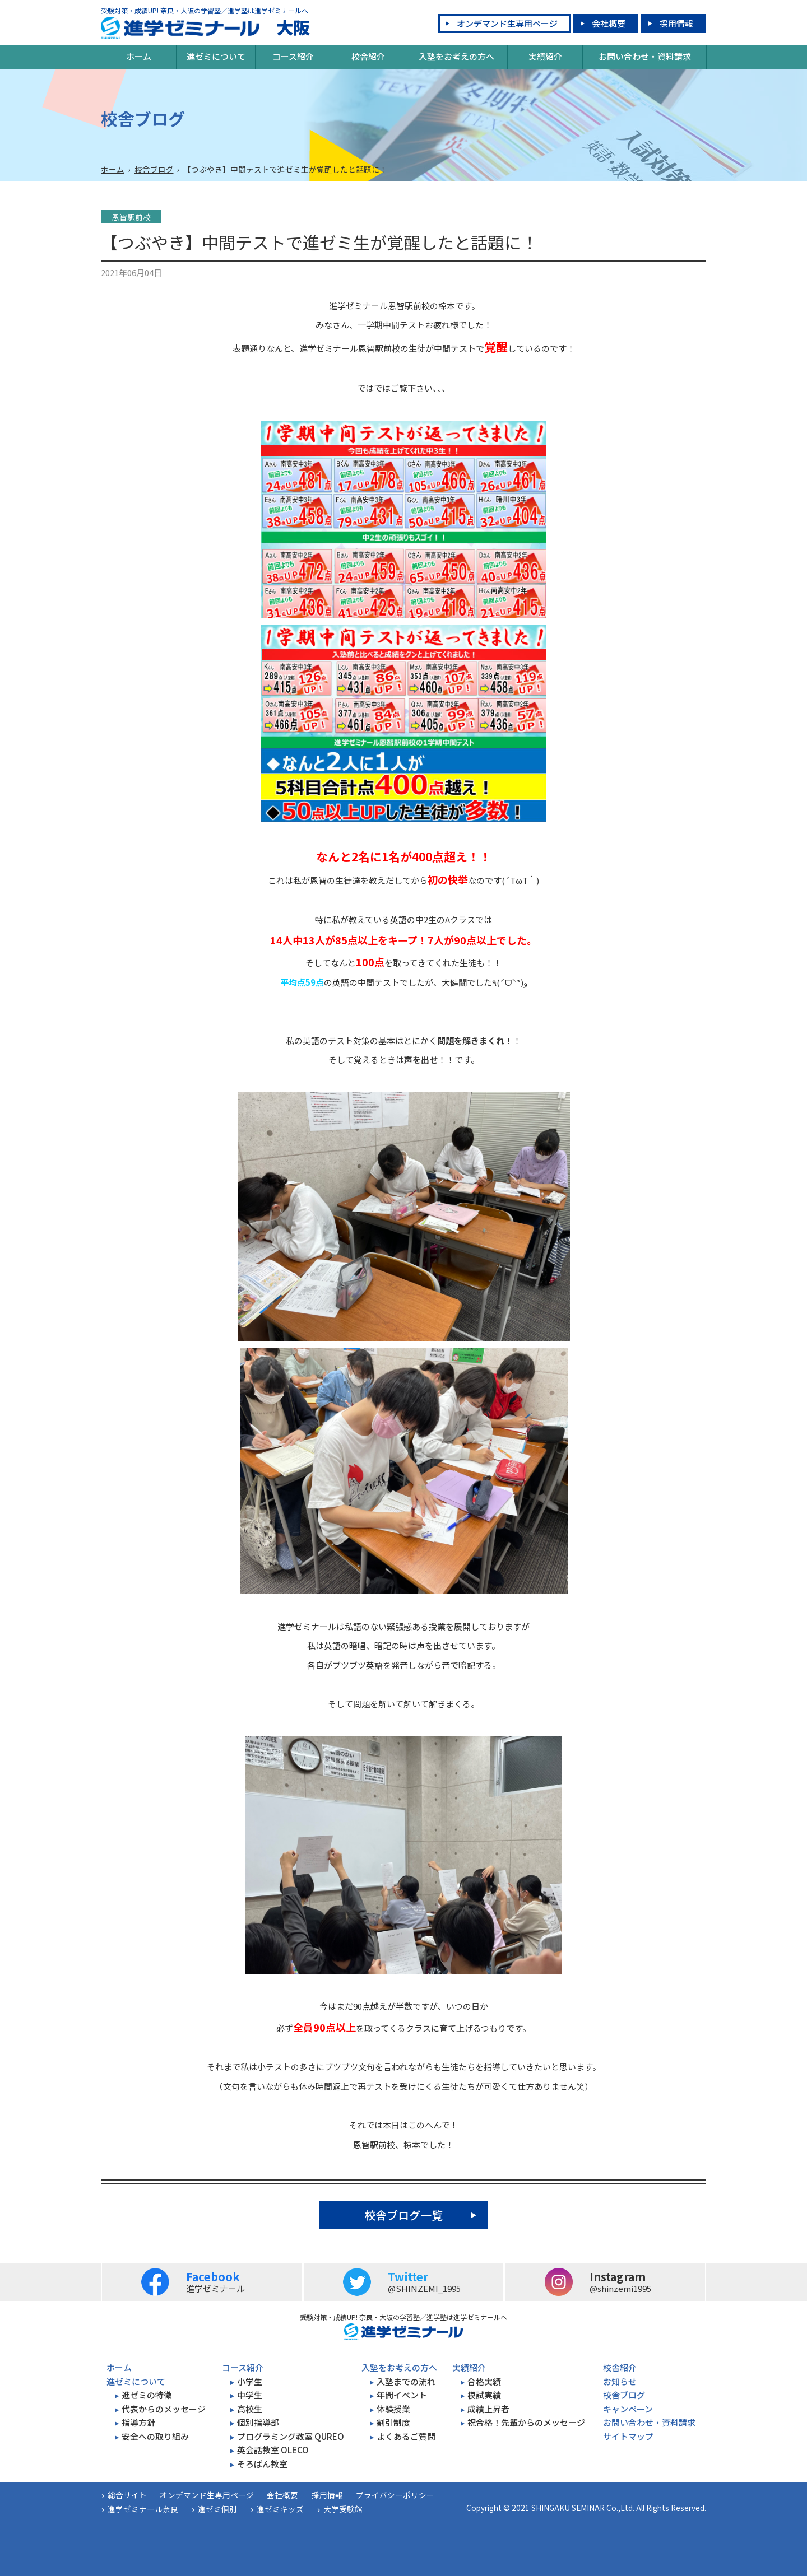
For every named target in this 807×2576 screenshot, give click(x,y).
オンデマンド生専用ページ (507, 23)
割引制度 (393, 2422)
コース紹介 (293, 56)
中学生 (249, 2395)
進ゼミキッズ (280, 2508)
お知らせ (620, 2381)
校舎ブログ (154, 169)
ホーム (138, 56)
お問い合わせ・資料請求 (645, 56)
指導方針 (138, 2422)
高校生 (249, 2409)
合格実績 (484, 2381)
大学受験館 (343, 2508)
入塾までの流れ (406, 2381)
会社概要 (608, 23)
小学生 (249, 2381)
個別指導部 (258, 2422)
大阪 (205, 28)
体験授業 (393, 2409)
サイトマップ (628, 2436)
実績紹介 (545, 56)
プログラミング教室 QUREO (290, 2436)
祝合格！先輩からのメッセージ (526, 2422)
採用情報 (676, 23)
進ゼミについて (216, 56)
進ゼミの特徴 (147, 2395)
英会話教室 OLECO (273, 2450)
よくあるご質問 (406, 2436)
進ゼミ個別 (217, 2508)
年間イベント (402, 2395)
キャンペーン (628, 2409)
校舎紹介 (368, 56)
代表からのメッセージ (164, 2409)
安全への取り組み (155, 2436)
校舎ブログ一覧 (403, 2215)
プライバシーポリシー (395, 2494)
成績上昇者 (488, 2409)
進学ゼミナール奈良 (143, 2508)
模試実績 (484, 2395)
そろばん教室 (262, 2464)
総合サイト (127, 2494)
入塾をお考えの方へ (456, 56)
